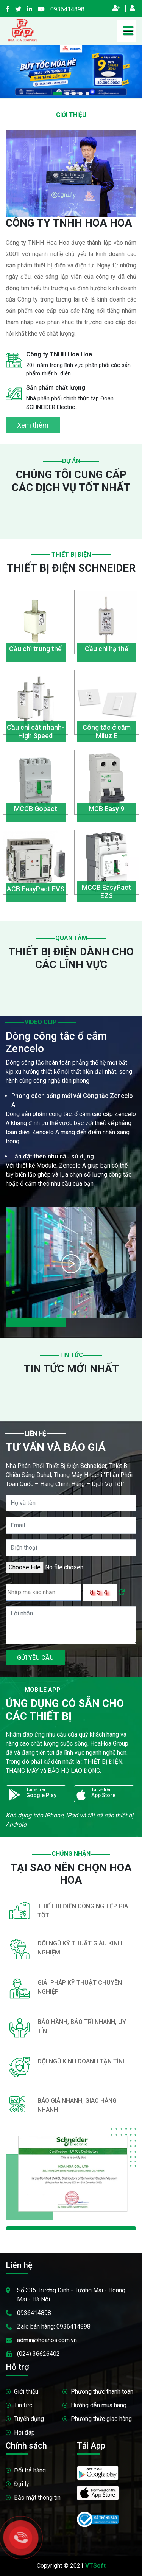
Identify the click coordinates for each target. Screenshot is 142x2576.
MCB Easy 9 (106, 809)
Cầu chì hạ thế (106, 649)
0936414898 (67, 9)
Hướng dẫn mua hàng (98, 2405)
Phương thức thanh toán (102, 2391)
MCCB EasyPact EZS (106, 891)
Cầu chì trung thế (35, 649)
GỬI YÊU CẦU (35, 1657)
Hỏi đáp (24, 2432)
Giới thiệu (26, 2391)
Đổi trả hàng (30, 2470)
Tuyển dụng (29, 2418)
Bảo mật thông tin (37, 2497)
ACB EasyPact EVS (35, 889)
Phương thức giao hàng (101, 2418)
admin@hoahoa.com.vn (47, 2340)
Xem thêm (32, 425)
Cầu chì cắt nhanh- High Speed (35, 731)
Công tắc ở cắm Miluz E (107, 731)
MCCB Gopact (35, 809)
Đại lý (21, 2483)
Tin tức (23, 2405)
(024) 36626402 (38, 2353)
